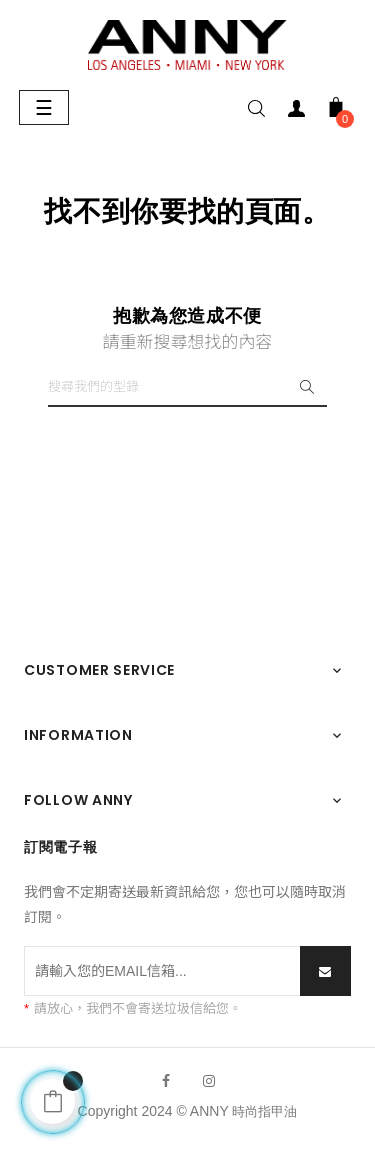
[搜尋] (187, 387)
